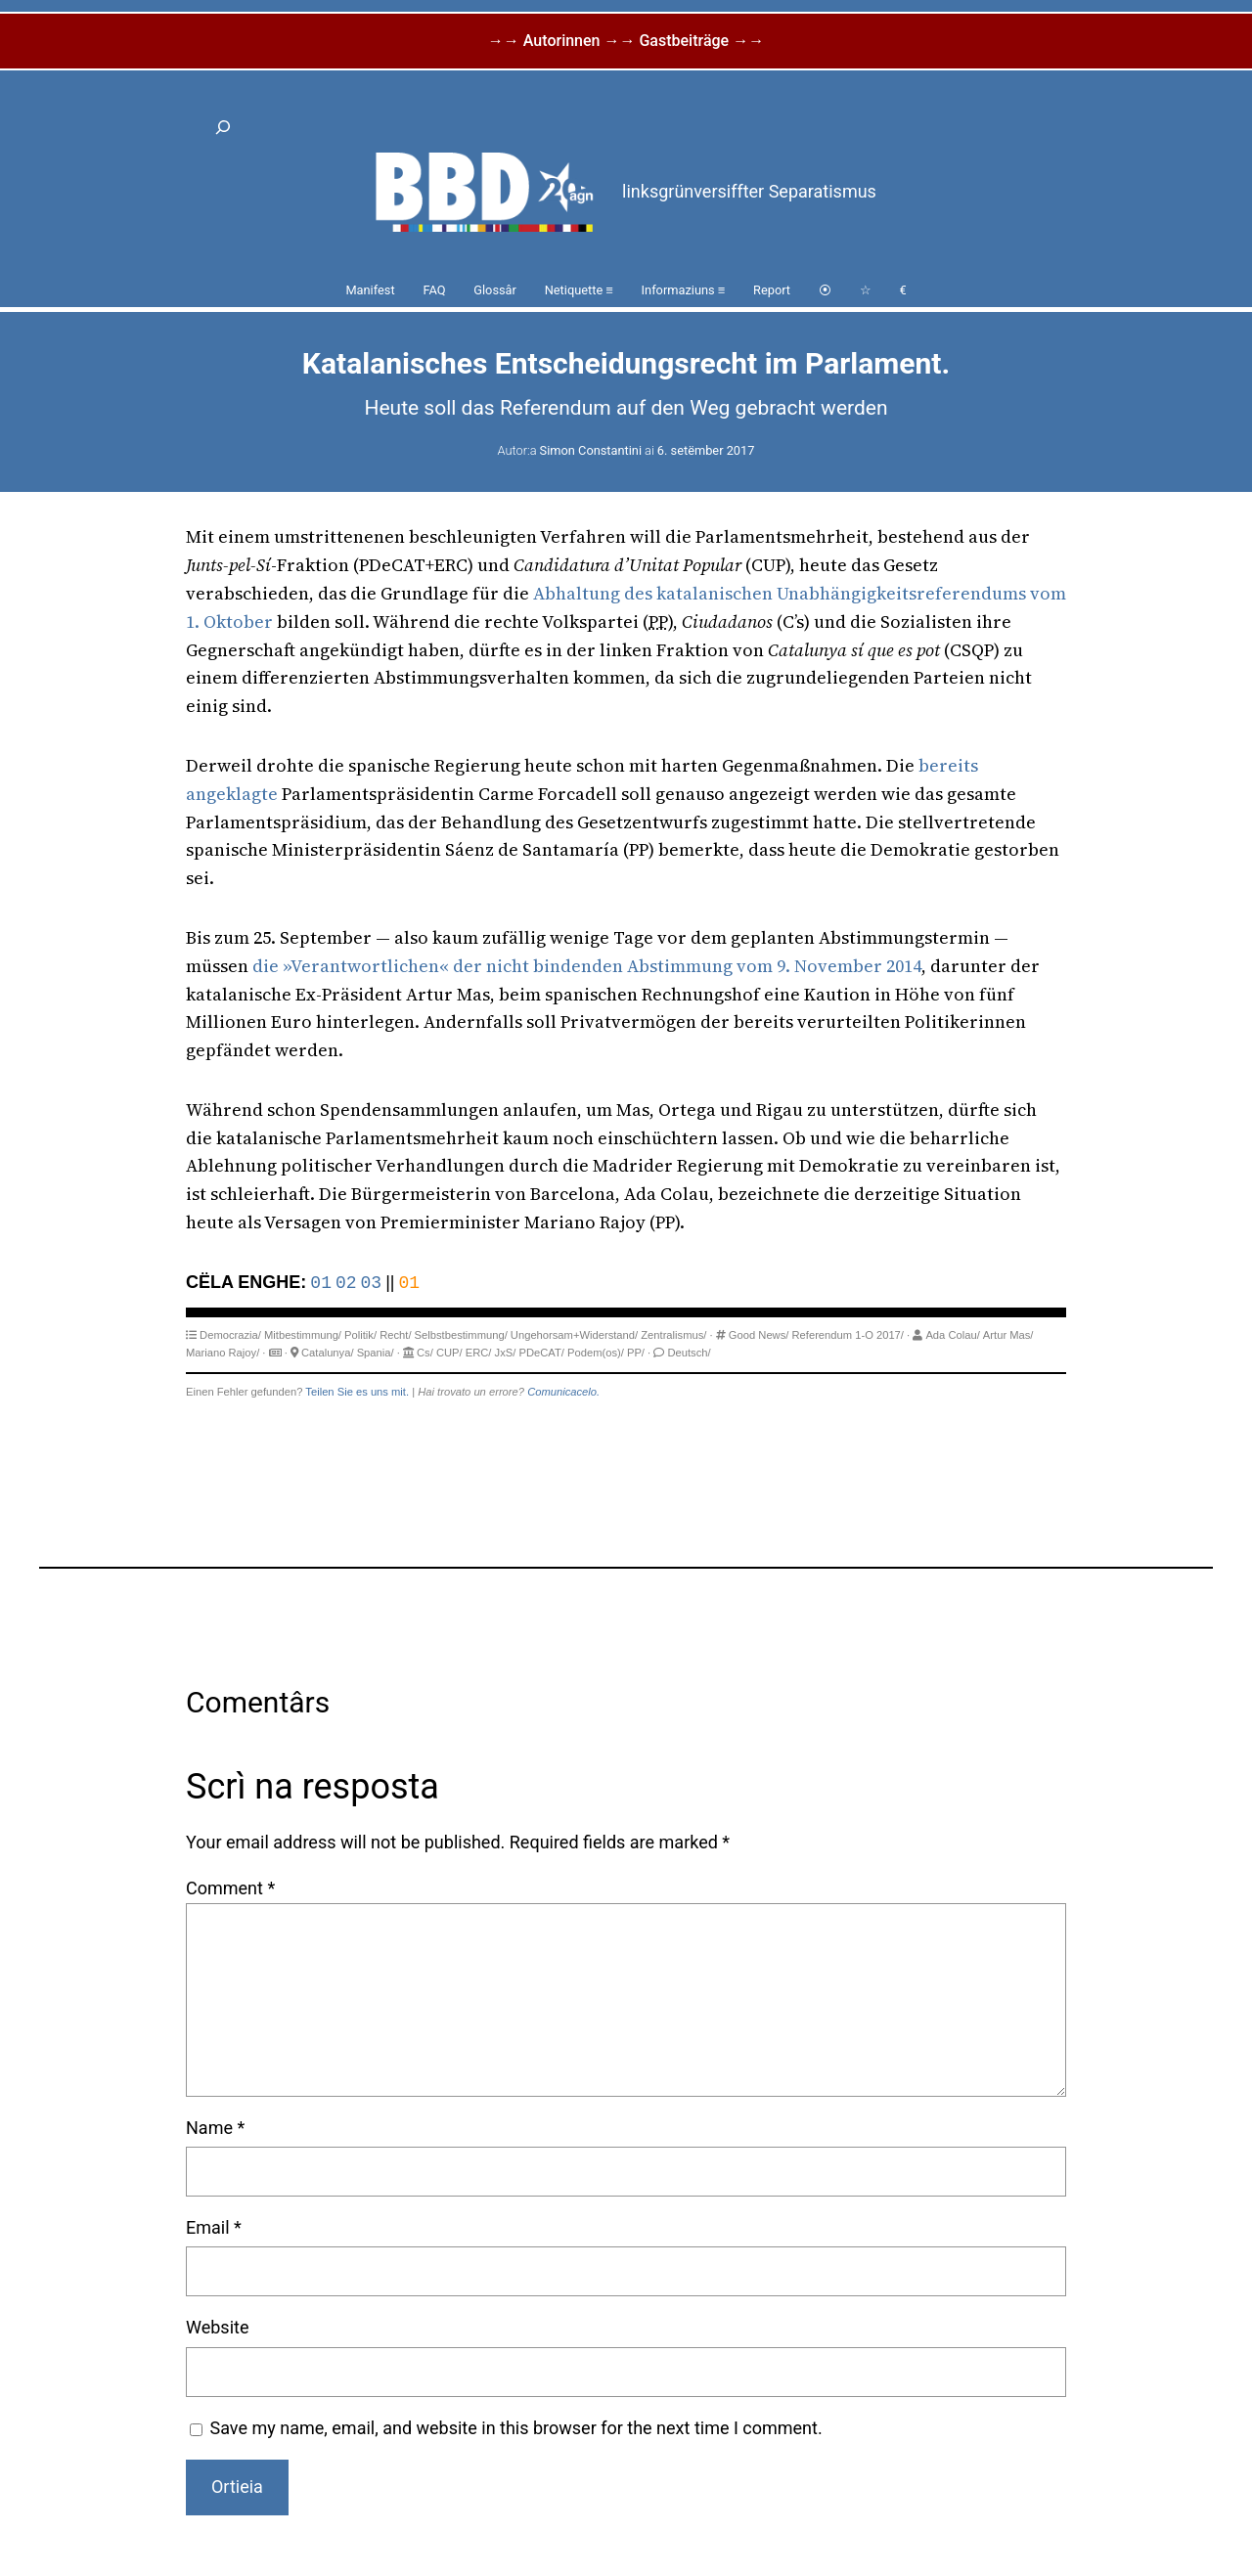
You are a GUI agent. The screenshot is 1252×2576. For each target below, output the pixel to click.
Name (215, 2127)
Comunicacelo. (563, 1392)
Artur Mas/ (1008, 1335)
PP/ (636, 1352)
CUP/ (449, 1352)
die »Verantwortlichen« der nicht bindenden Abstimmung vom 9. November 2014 (586, 966)
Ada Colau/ (952, 1335)
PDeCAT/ (540, 1352)
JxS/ (505, 1352)
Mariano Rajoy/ (222, 1352)
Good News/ (759, 1335)
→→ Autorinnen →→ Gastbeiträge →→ (626, 40)
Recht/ (395, 1335)
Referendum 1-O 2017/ (848, 1335)
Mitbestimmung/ (302, 1335)
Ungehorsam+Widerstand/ (574, 1335)
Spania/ (375, 1352)
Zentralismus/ (673, 1335)
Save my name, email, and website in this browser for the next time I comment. (516, 2428)
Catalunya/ (327, 1352)
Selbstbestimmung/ (461, 1335)
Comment (230, 1888)
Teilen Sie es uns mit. (357, 1392)
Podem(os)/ (595, 1352)
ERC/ (479, 1352)
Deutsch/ (688, 1352)
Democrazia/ (230, 1335)
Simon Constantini (591, 450)
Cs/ (425, 1352)
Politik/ (360, 1335)
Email (214, 2227)
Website (217, 2327)
